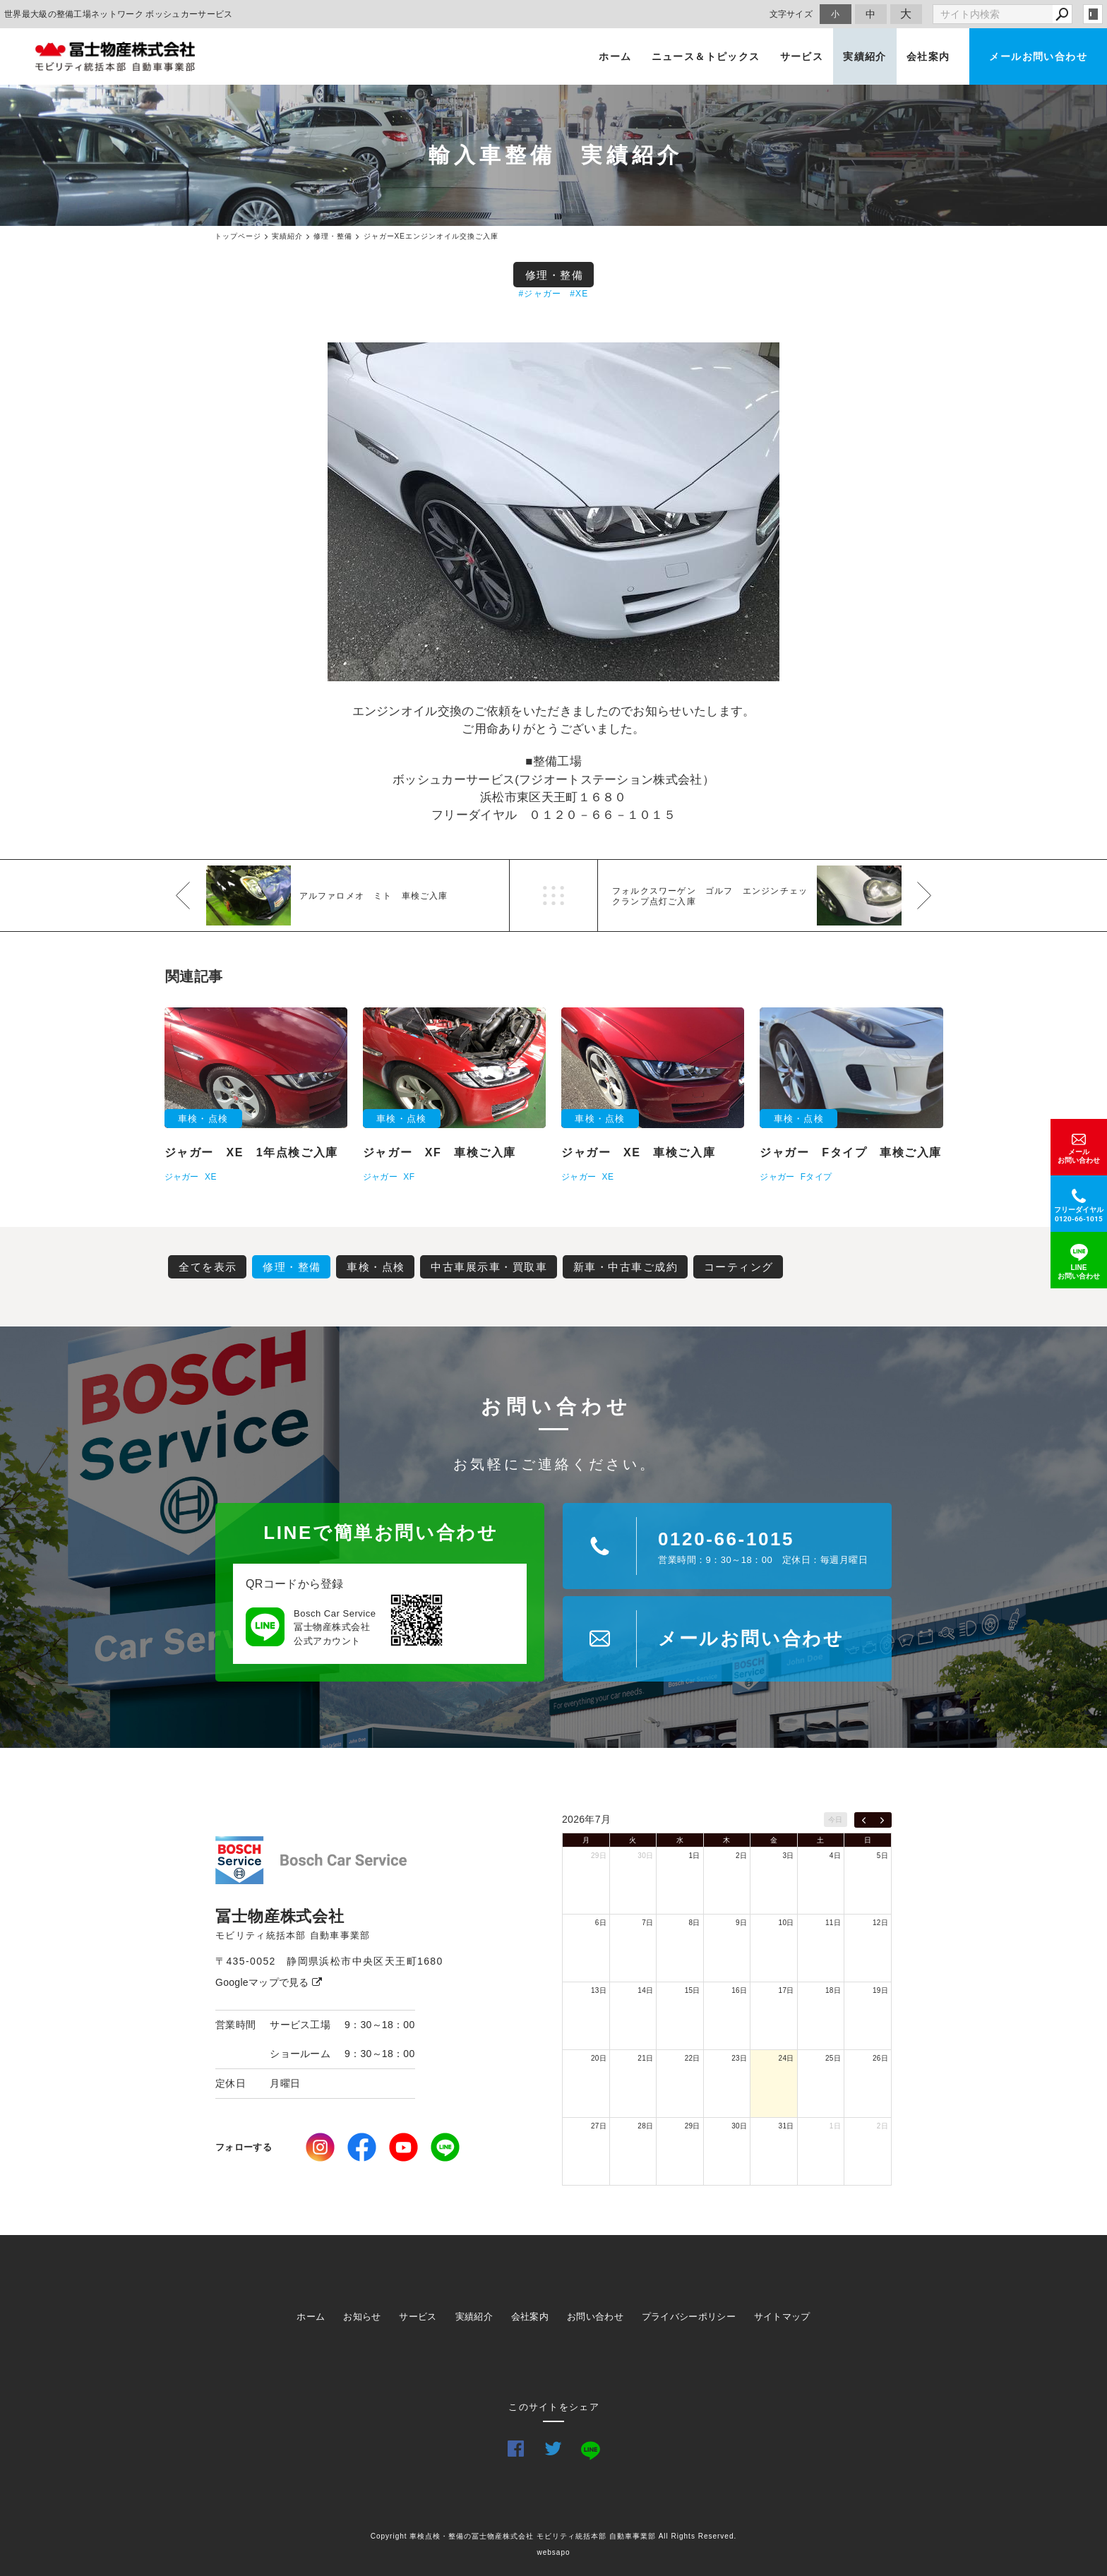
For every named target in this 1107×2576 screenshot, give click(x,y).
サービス (802, 56)
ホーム (615, 56)
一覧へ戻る (553, 895)
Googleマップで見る (268, 1982)
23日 (739, 2058)
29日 (598, 1855)
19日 (880, 1990)
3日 (788, 1855)
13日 (598, 1990)
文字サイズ (791, 14)
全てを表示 (208, 1267)
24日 (786, 2058)
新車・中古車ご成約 (625, 1267)
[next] (882, 1820)
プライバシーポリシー (689, 2316)
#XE (579, 294)
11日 (833, 1923)
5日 (882, 1855)
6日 (600, 1923)
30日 (645, 1855)
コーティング (739, 1267)
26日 (880, 2058)
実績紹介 (865, 56)
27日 (598, 2126)
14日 (645, 1990)
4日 (835, 1855)
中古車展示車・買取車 (489, 1267)
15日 (692, 1990)
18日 (833, 1990)
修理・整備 (554, 275)
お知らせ (362, 2316)
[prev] (863, 1820)
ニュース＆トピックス (706, 56)
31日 (786, 2126)
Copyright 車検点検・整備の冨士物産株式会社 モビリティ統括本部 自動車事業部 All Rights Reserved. (554, 2536)
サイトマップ (782, 2316)
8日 (694, 1923)
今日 (835, 1819)
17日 (786, 1990)
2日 (741, 1855)
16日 (739, 1990)
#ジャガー (540, 294)
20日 (598, 2058)
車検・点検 (376, 1267)
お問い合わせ (595, 2316)
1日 (694, 1855)
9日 (741, 1923)
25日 (833, 2058)
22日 (692, 2058)
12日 (880, 1923)
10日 (786, 1923)
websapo (553, 2552)
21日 (645, 2058)
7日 (647, 1923)
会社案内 (928, 56)
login (1093, 14)
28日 (645, 2126)
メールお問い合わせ (1038, 56)
